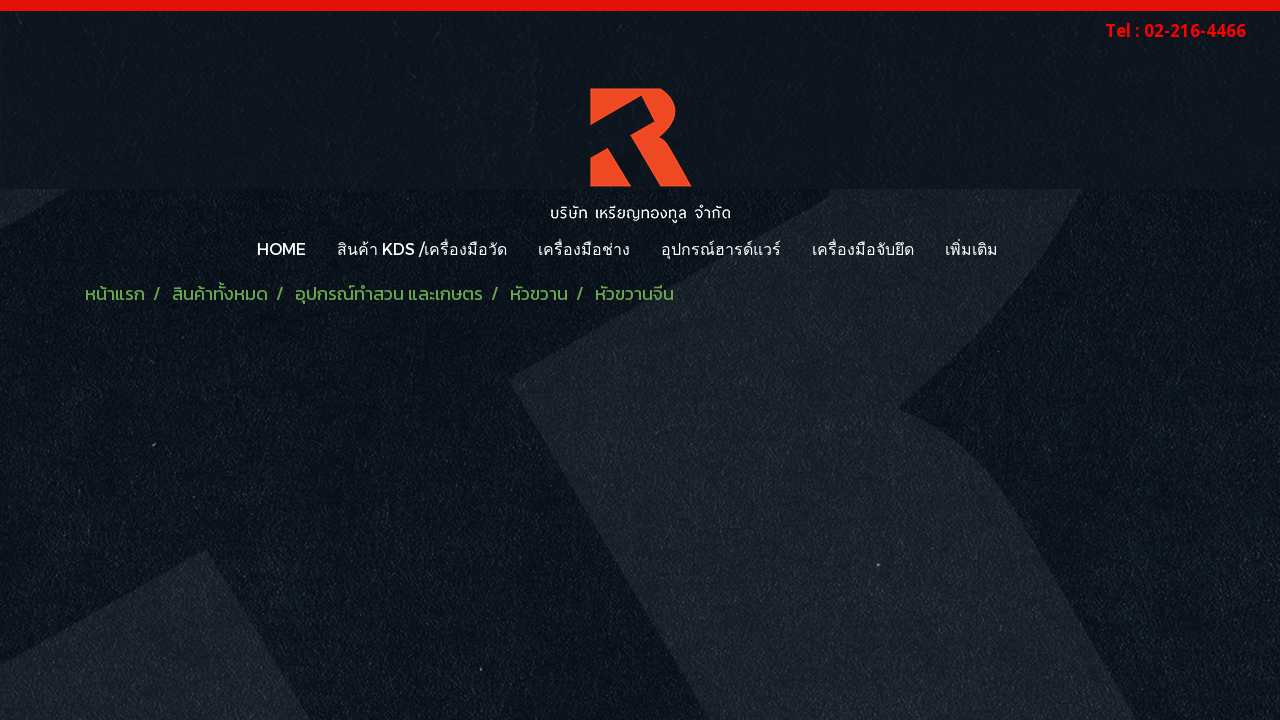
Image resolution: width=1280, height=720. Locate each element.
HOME (281, 248)
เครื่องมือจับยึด (863, 248)
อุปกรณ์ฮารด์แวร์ (721, 248)
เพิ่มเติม (971, 248)
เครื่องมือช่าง (584, 248)
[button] (1031, 249)
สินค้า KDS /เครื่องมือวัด (422, 248)
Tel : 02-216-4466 (1175, 30)
